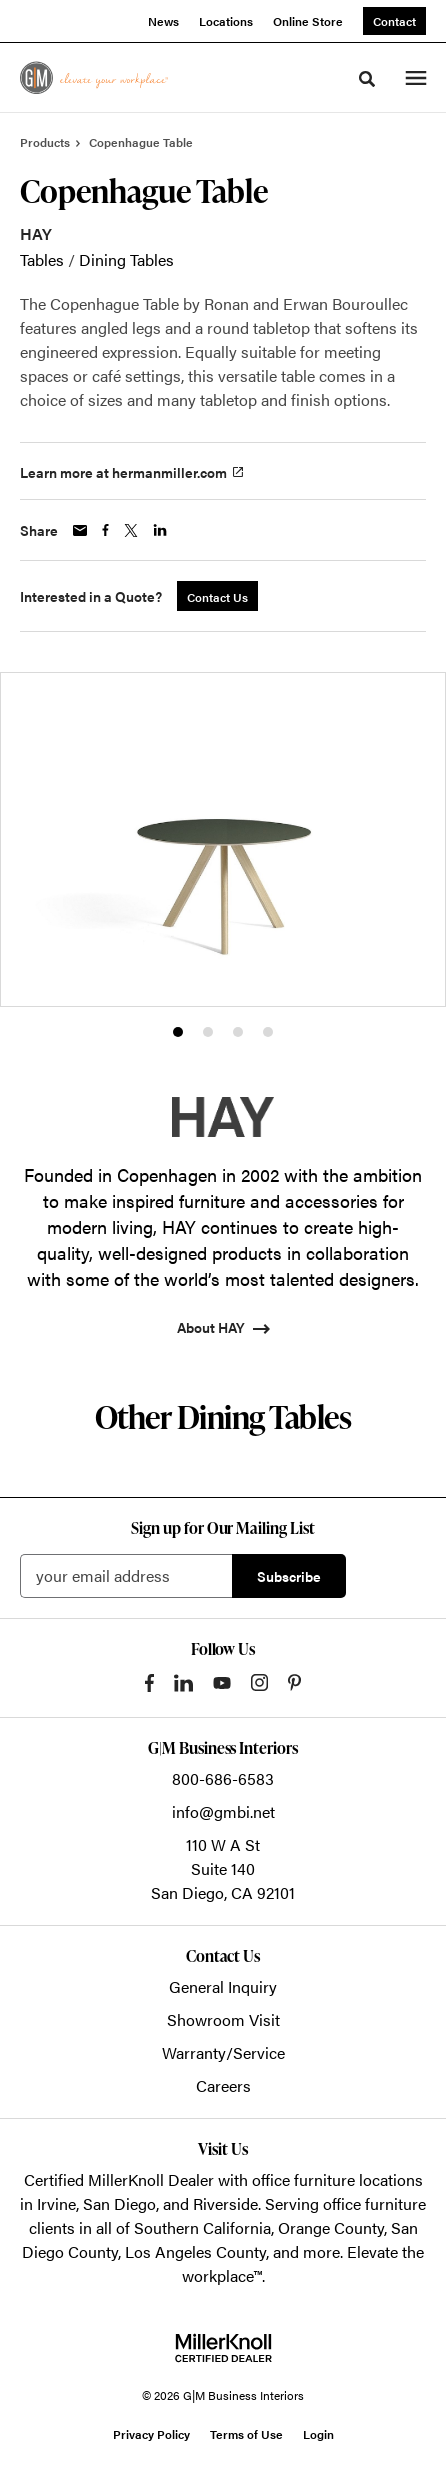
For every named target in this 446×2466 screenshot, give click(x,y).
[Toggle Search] (367, 79)
